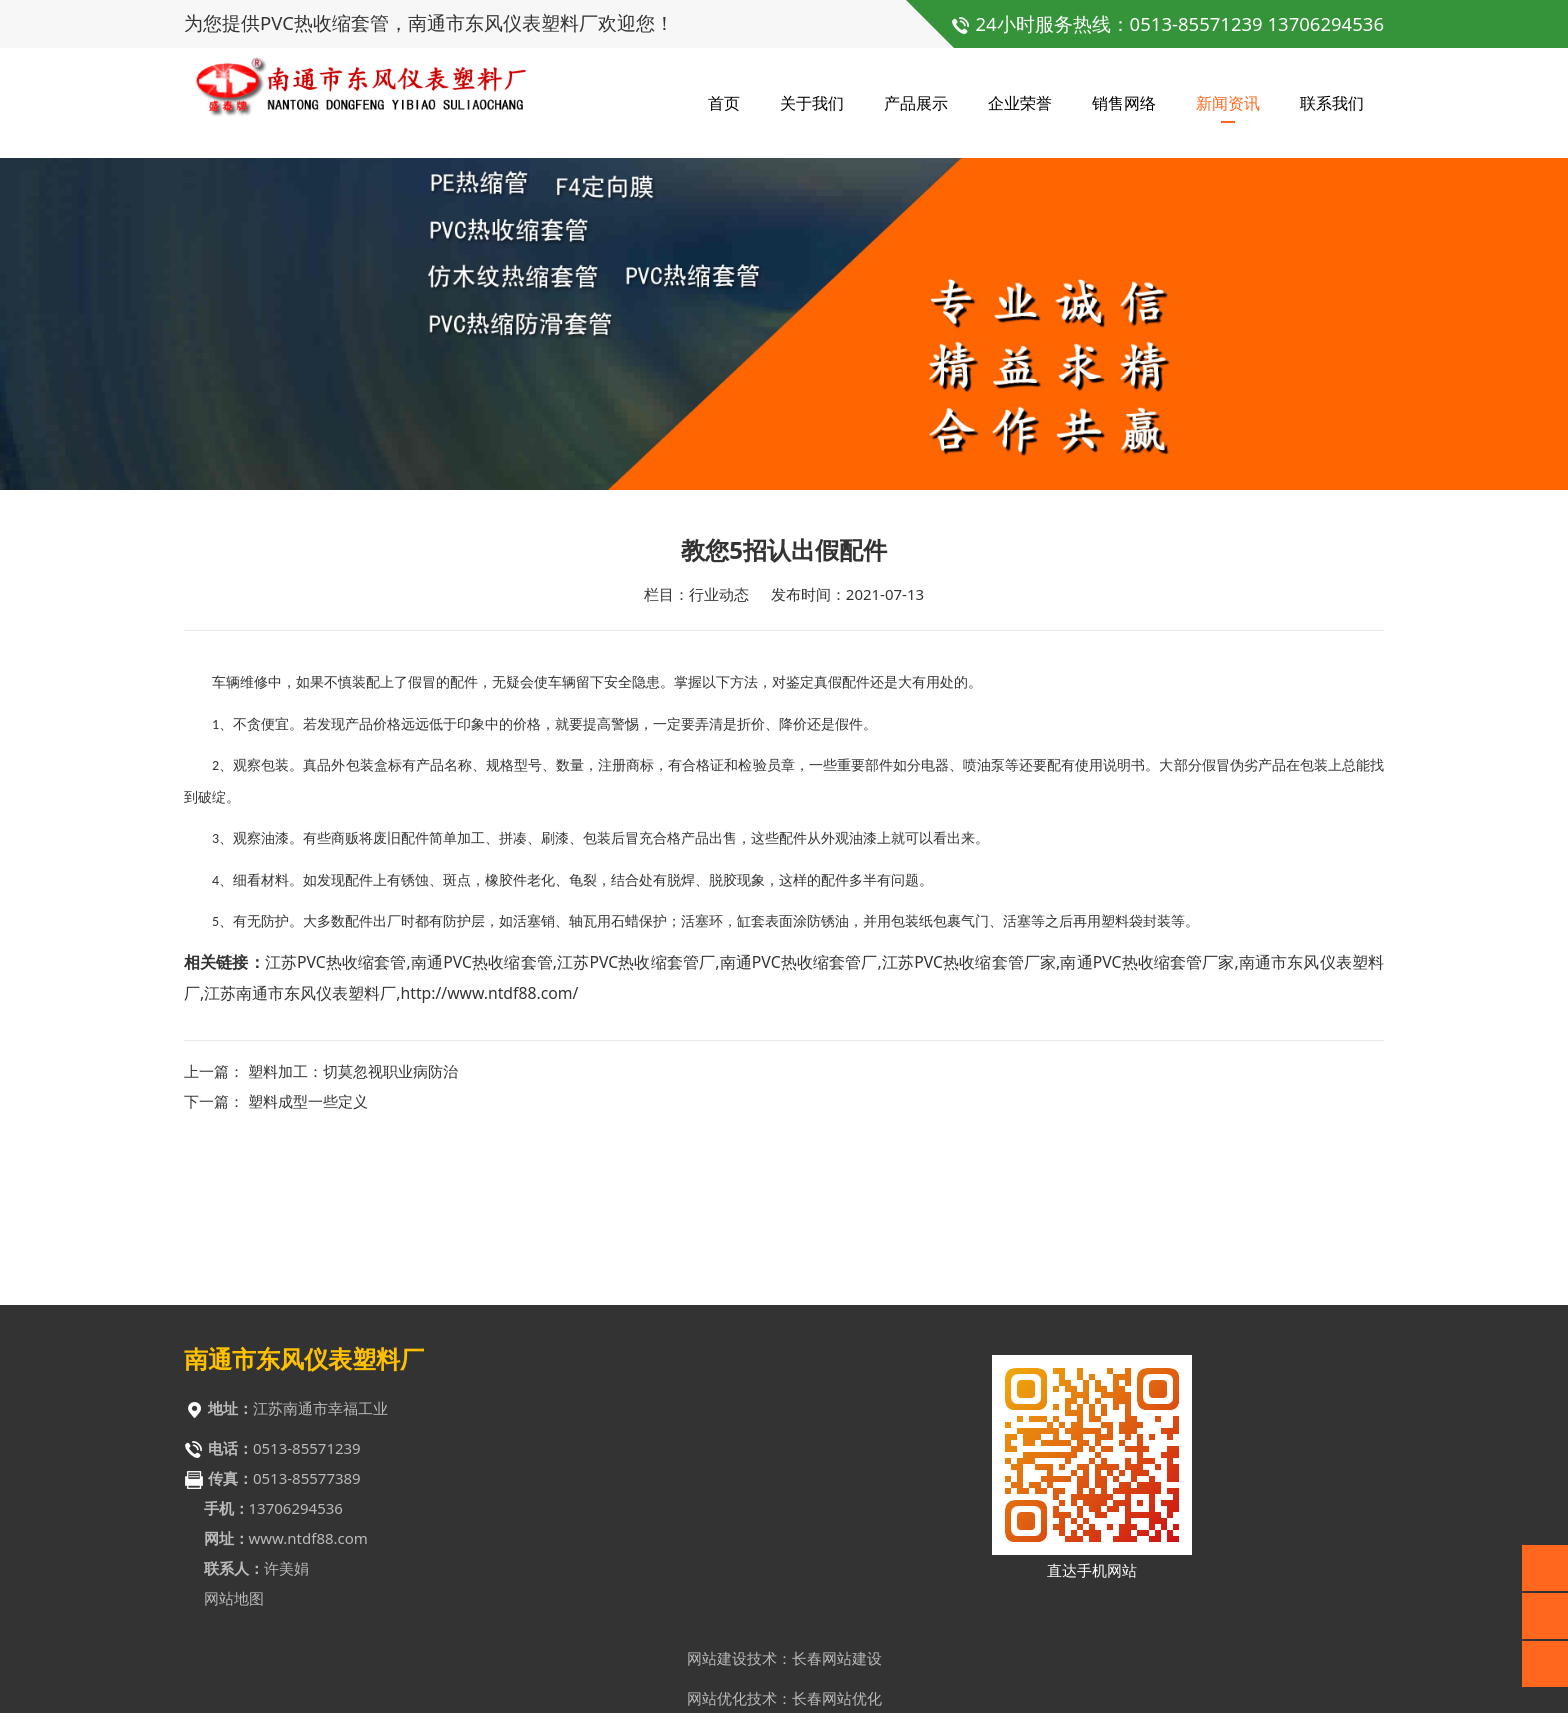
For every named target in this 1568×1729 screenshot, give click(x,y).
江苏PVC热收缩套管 (336, 1117)
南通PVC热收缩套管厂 (798, 1117)
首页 (724, 100)
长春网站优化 (837, 1704)
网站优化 (717, 1704)
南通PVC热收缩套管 (482, 1117)
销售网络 (1124, 100)
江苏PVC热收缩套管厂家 (969, 1117)
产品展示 (916, 100)
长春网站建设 (837, 1664)
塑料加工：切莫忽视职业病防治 (353, 1226)
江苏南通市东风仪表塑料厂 (300, 1148)
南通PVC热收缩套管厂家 (1147, 1117)
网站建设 (717, 1664)
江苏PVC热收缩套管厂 (636, 1117)
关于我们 (812, 100)
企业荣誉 (1020, 100)
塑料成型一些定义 (308, 1256)
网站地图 (234, 1604)
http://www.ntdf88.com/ (489, 1148)
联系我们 (1332, 100)
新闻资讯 (1228, 100)
